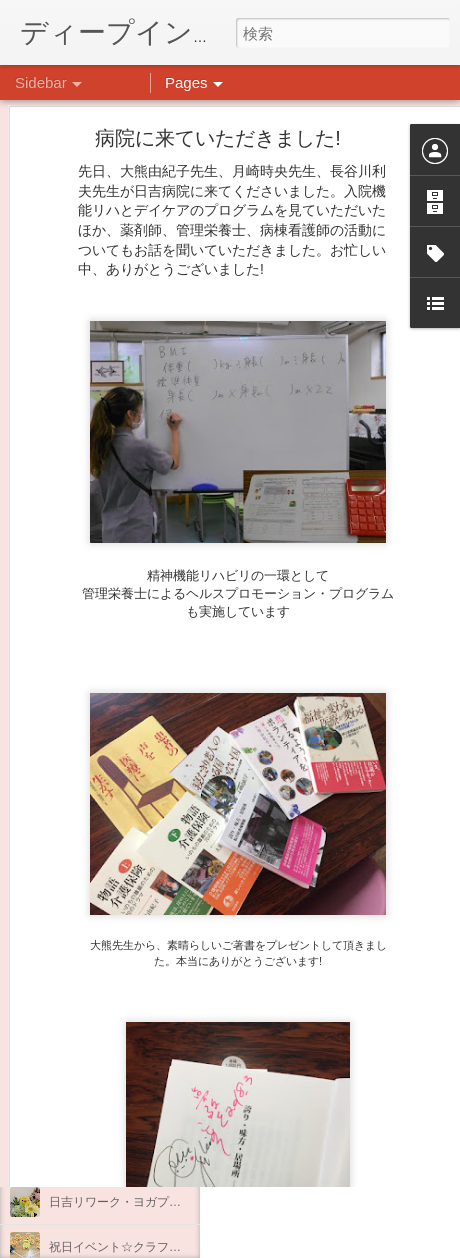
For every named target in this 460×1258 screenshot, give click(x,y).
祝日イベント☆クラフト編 (121, 1247)
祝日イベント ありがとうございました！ (163, 1157)
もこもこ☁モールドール (115, 977)
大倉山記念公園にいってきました (139, 1067)
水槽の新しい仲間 (97, 1022)
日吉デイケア (314, 1161)
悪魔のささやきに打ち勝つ (121, 1112)
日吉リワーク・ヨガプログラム (133, 1202)
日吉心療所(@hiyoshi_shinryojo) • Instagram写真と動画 (330, 996)
